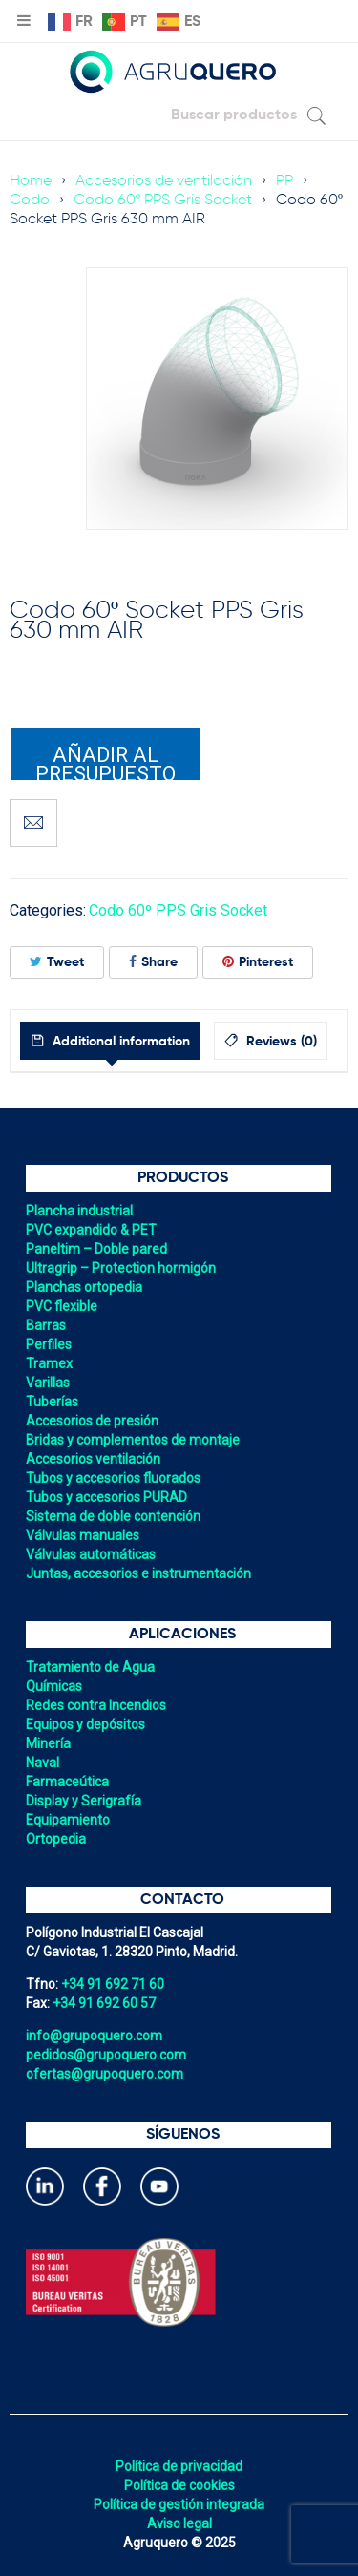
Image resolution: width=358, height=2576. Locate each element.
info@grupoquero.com (94, 2035)
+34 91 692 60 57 (104, 2003)
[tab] (110, 1041)
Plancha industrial (79, 1210)
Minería (48, 1743)
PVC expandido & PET (91, 1229)
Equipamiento (68, 1819)
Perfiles (49, 1344)
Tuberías (52, 1401)
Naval (42, 1762)
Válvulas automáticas (91, 1554)
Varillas (48, 1382)
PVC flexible (61, 1306)
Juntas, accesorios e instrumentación (138, 1573)
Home (31, 181)
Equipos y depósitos (85, 1724)
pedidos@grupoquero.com (106, 2054)
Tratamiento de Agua (90, 1667)
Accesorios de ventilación (163, 181)
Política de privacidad (179, 2466)
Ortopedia (56, 1839)
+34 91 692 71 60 (112, 1984)
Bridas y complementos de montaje (133, 1439)
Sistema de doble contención (113, 1516)
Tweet (57, 962)
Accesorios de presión (92, 1420)
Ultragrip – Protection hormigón (121, 1268)
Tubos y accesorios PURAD (106, 1497)
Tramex (49, 1363)
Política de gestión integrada (179, 2504)
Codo (30, 200)
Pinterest (257, 962)
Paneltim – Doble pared (96, 1248)
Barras (46, 1325)
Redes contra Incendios (96, 1705)
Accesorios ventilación (93, 1459)
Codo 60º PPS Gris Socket (163, 200)
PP (284, 181)
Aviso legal (179, 2523)
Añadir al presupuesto (105, 762)
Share (153, 962)
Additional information (119, 1041)
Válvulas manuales (82, 1535)
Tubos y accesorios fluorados (113, 1478)
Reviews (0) (279, 1041)
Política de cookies (179, 2485)
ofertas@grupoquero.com (104, 2073)
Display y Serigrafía (83, 1800)
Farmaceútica (67, 1781)
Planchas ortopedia (84, 1287)
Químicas (54, 1686)
